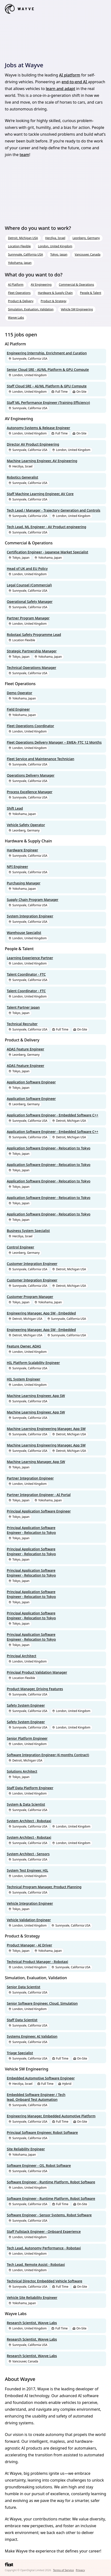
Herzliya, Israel (55, 238)
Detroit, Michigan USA (23, 238)
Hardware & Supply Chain (55, 293)
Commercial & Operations (76, 285)
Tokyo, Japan (58, 254)
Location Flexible (19, 246)
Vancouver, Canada (87, 254)
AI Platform (16, 285)
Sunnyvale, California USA (25, 254)
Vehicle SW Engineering (77, 309)
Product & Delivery (20, 301)
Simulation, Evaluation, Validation (31, 309)
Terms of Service (63, 2570)
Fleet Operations (19, 293)
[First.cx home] (9, 2565)
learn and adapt (60, 88)
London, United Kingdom (55, 246)
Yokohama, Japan (20, 263)
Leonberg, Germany (86, 238)
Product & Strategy (53, 301)
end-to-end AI (75, 81)
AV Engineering (41, 285)
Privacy (80, 2570)
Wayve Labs (16, 318)
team (24, 154)
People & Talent (90, 293)
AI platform (69, 75)
